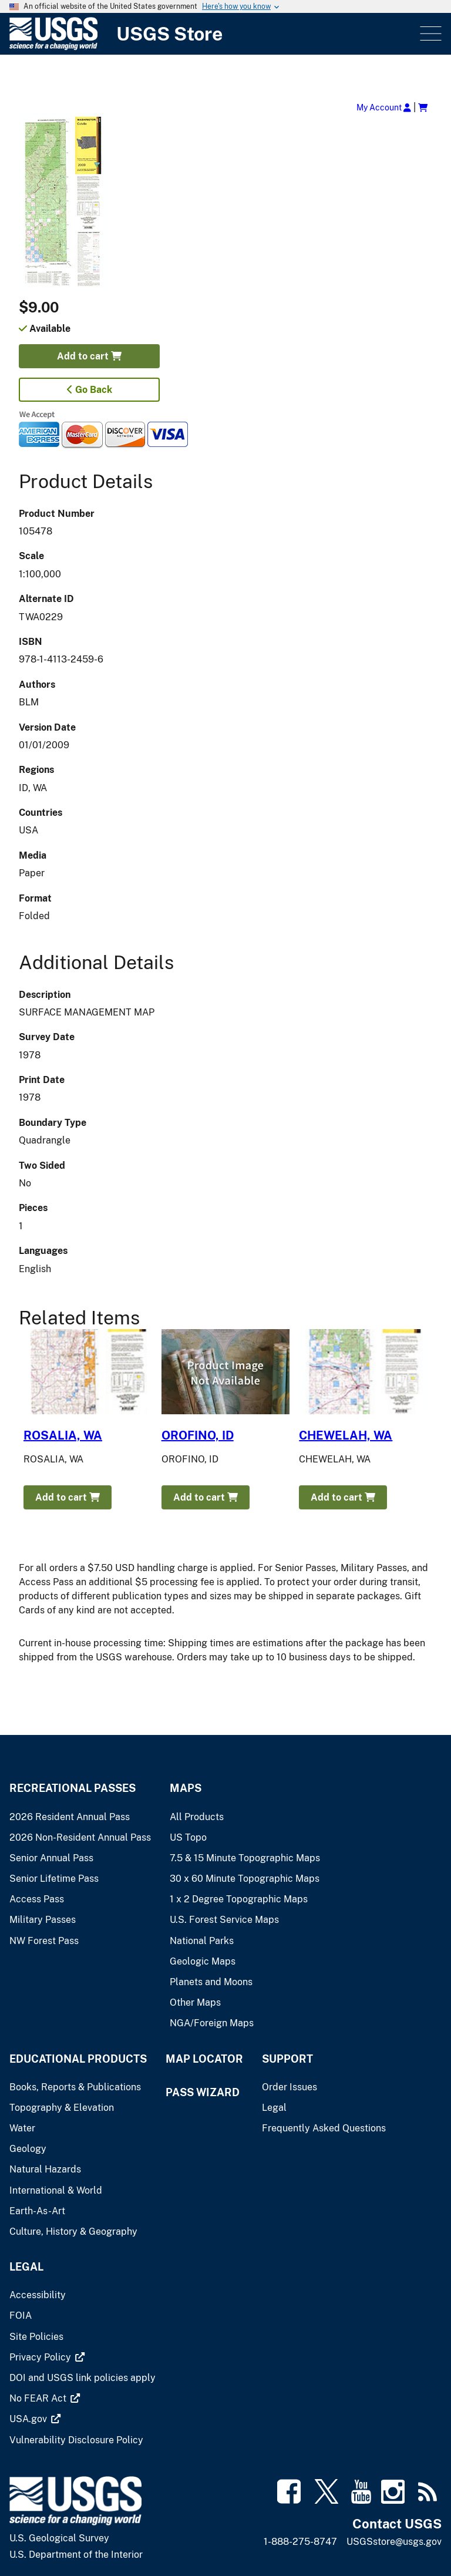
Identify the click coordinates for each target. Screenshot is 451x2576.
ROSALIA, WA (62, 1435)
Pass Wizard (203, 2092)
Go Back (89, 389)
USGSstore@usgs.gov (394, 2541)
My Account (383, 107)
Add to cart (89, 356)
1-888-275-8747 (300, 2541)
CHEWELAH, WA (345, 1435)
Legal (26, 2267)
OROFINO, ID (197, 1435)
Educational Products (78, 2059)
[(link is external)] (41, 2357)
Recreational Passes (72, 1788)
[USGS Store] (213, 34)
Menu (430, 34)
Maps (185, 1788)
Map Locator (204, 2059)
